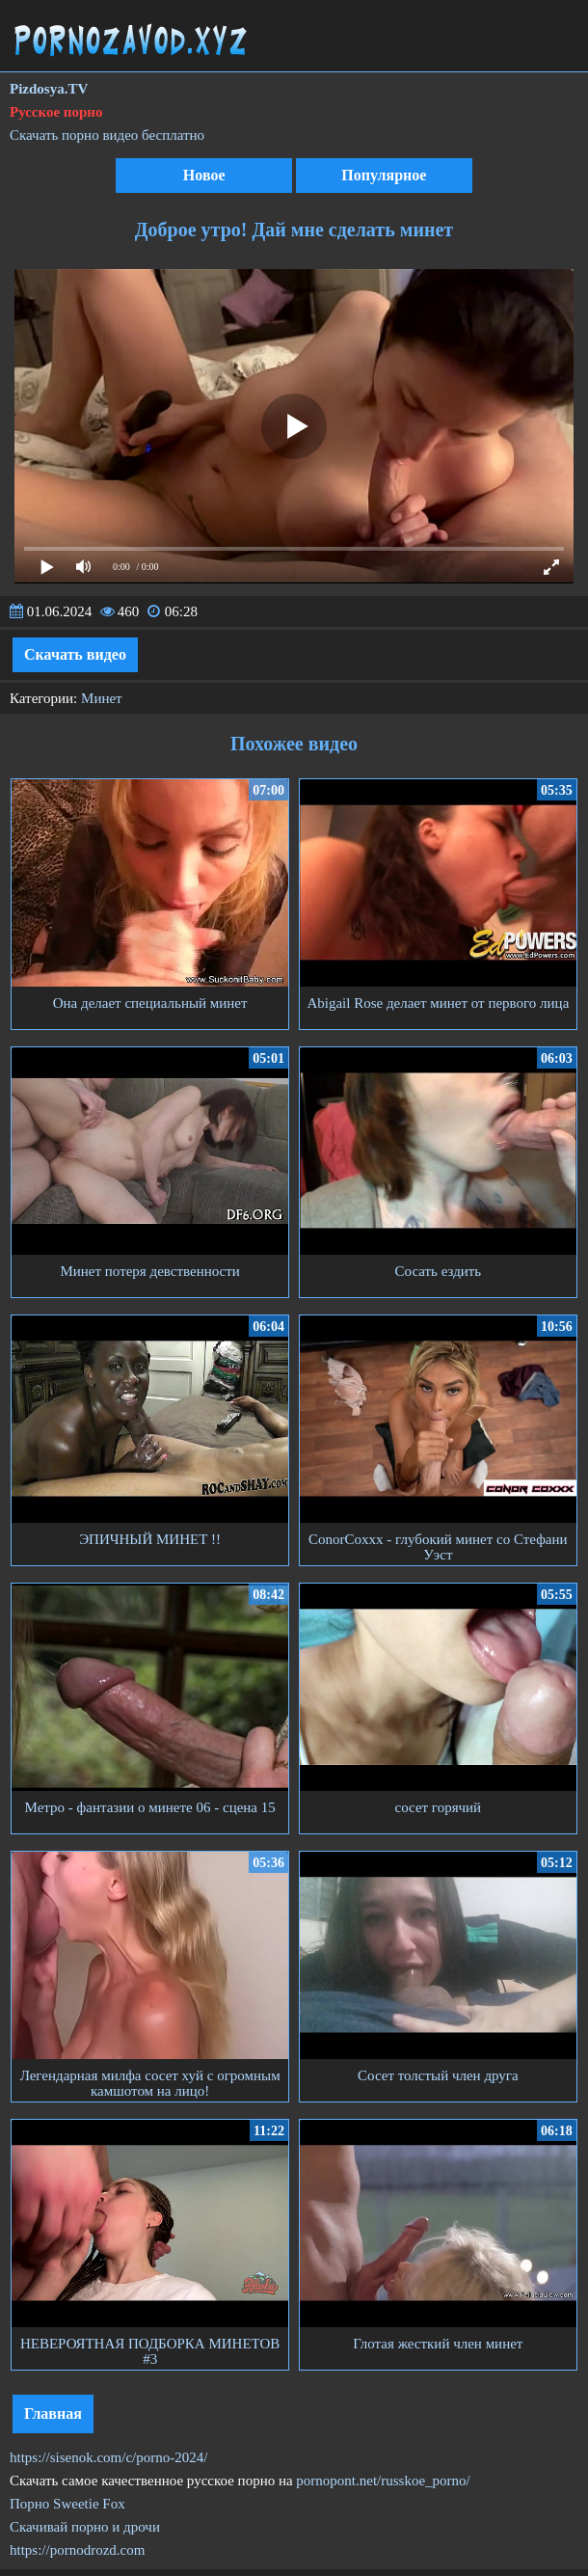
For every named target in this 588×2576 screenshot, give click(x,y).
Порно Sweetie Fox (67, 2503)
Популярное (383, 175)
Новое (204, 175)
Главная (53, 2413)
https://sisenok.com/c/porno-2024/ (108, 2457)
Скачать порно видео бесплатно (107, 135)
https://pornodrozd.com (77, 2550)
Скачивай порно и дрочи (85, 2527)
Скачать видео (75, 654)
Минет (101, 698)
